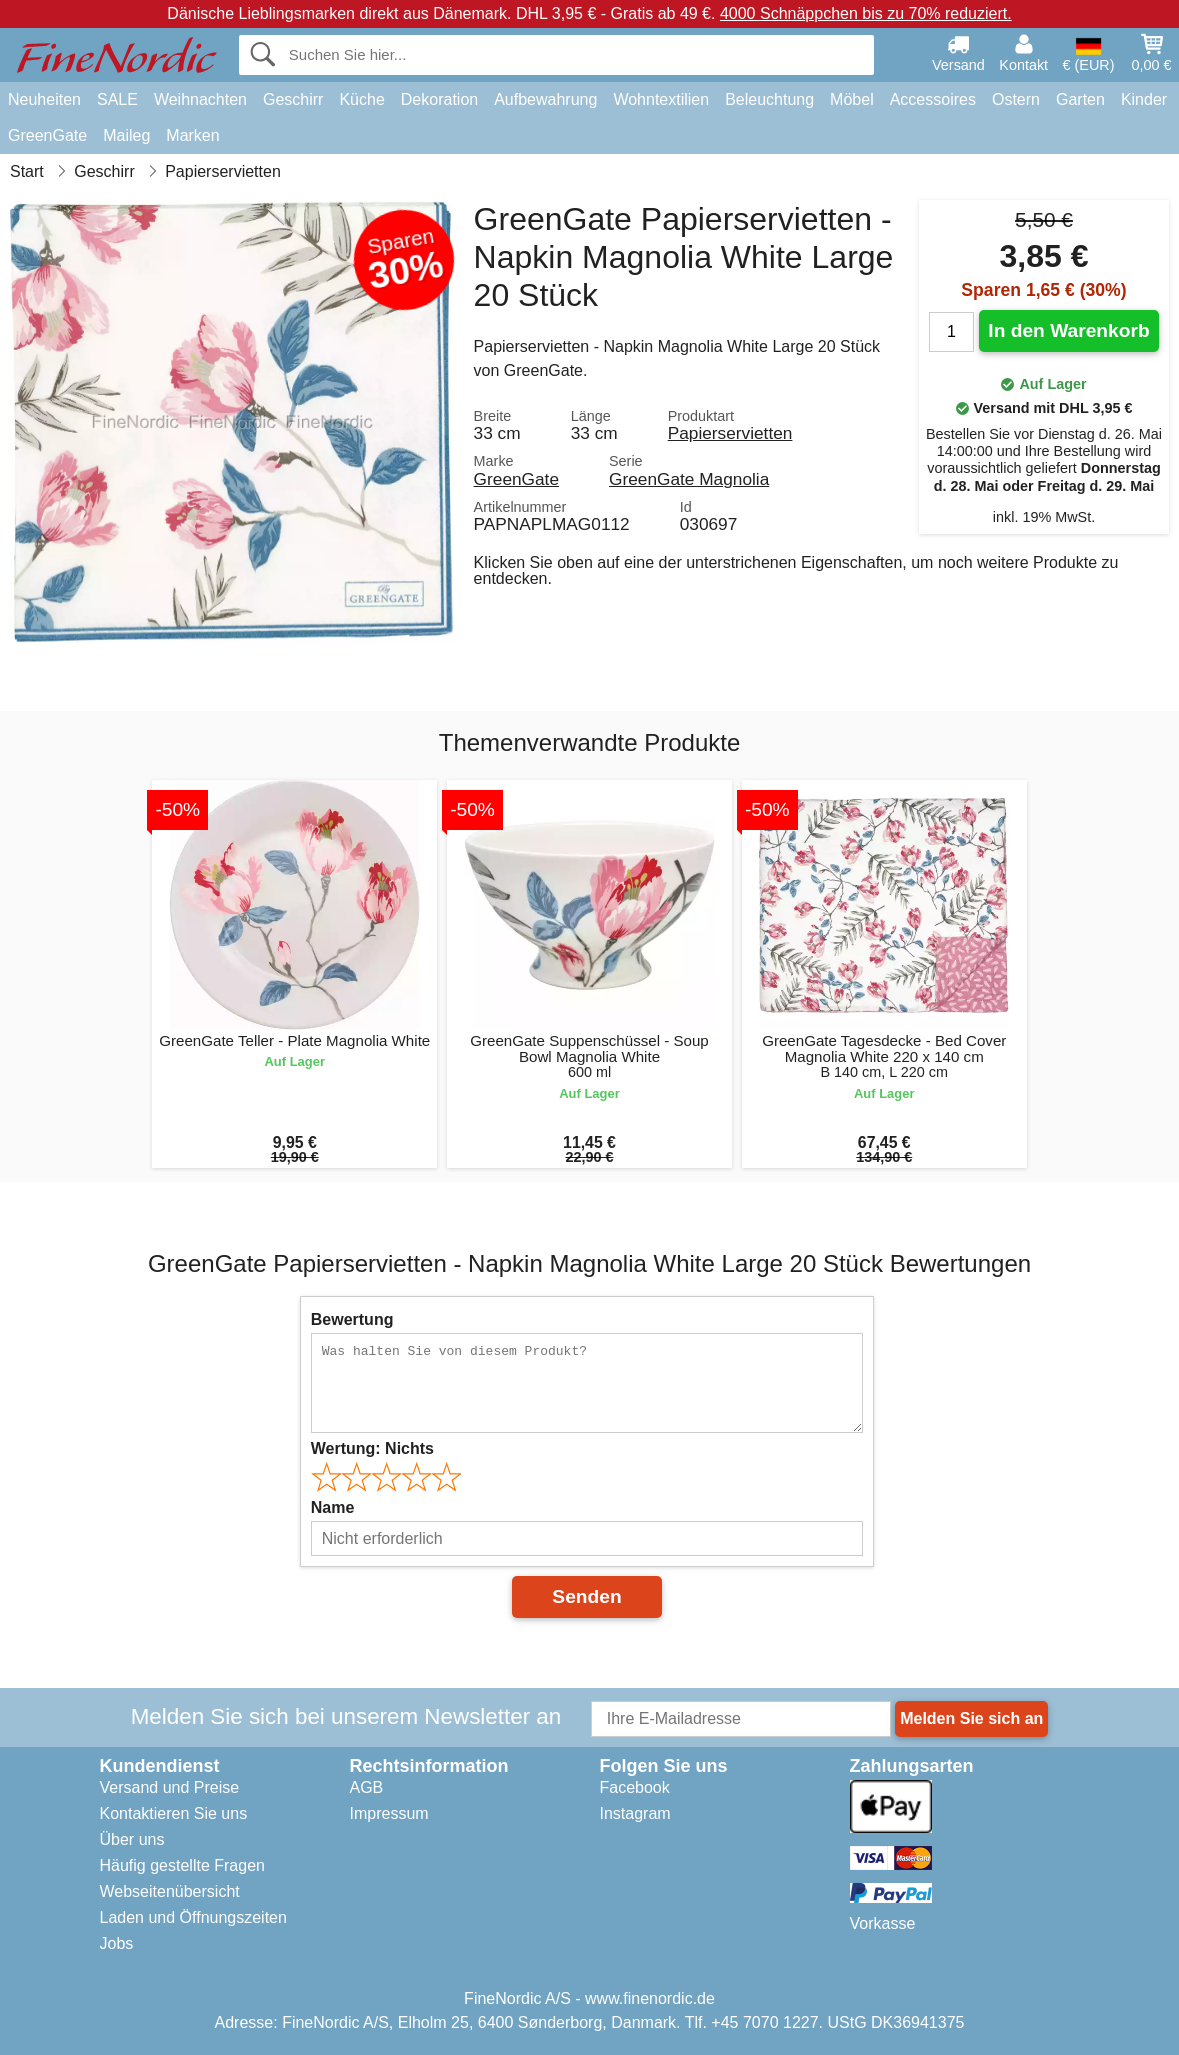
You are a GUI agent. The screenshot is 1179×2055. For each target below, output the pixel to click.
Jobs (117, 1943)
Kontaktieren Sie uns (174, 1813)
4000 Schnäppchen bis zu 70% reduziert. (866, 13)
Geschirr (293, 99)
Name (333, 1507)
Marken (192, 135)
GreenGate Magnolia (689, 479)
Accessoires (933, 99)
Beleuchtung (769, 99)
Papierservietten (730, 433)
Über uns (132, 1839)
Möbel (852, 99)
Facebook (635, 1787)
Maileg (126, 135)
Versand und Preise (170, 1787)
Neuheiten (44, 99)
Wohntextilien (661, 99)
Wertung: (372, 1448)
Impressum (389, 1813)
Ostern (1016, 99)
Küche (361, 99)
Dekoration (439, 99)
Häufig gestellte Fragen (182, 1865)
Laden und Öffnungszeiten (193, 1917)
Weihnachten (200, 99)
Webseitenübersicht (170, 1891)
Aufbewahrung (545, 99)
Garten (1080, 99)
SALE (117, 99)
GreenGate (47, 135)
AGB (367, 1787)
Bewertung (352, 1319)
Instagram (635, 1813)
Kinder (1144, 99)
